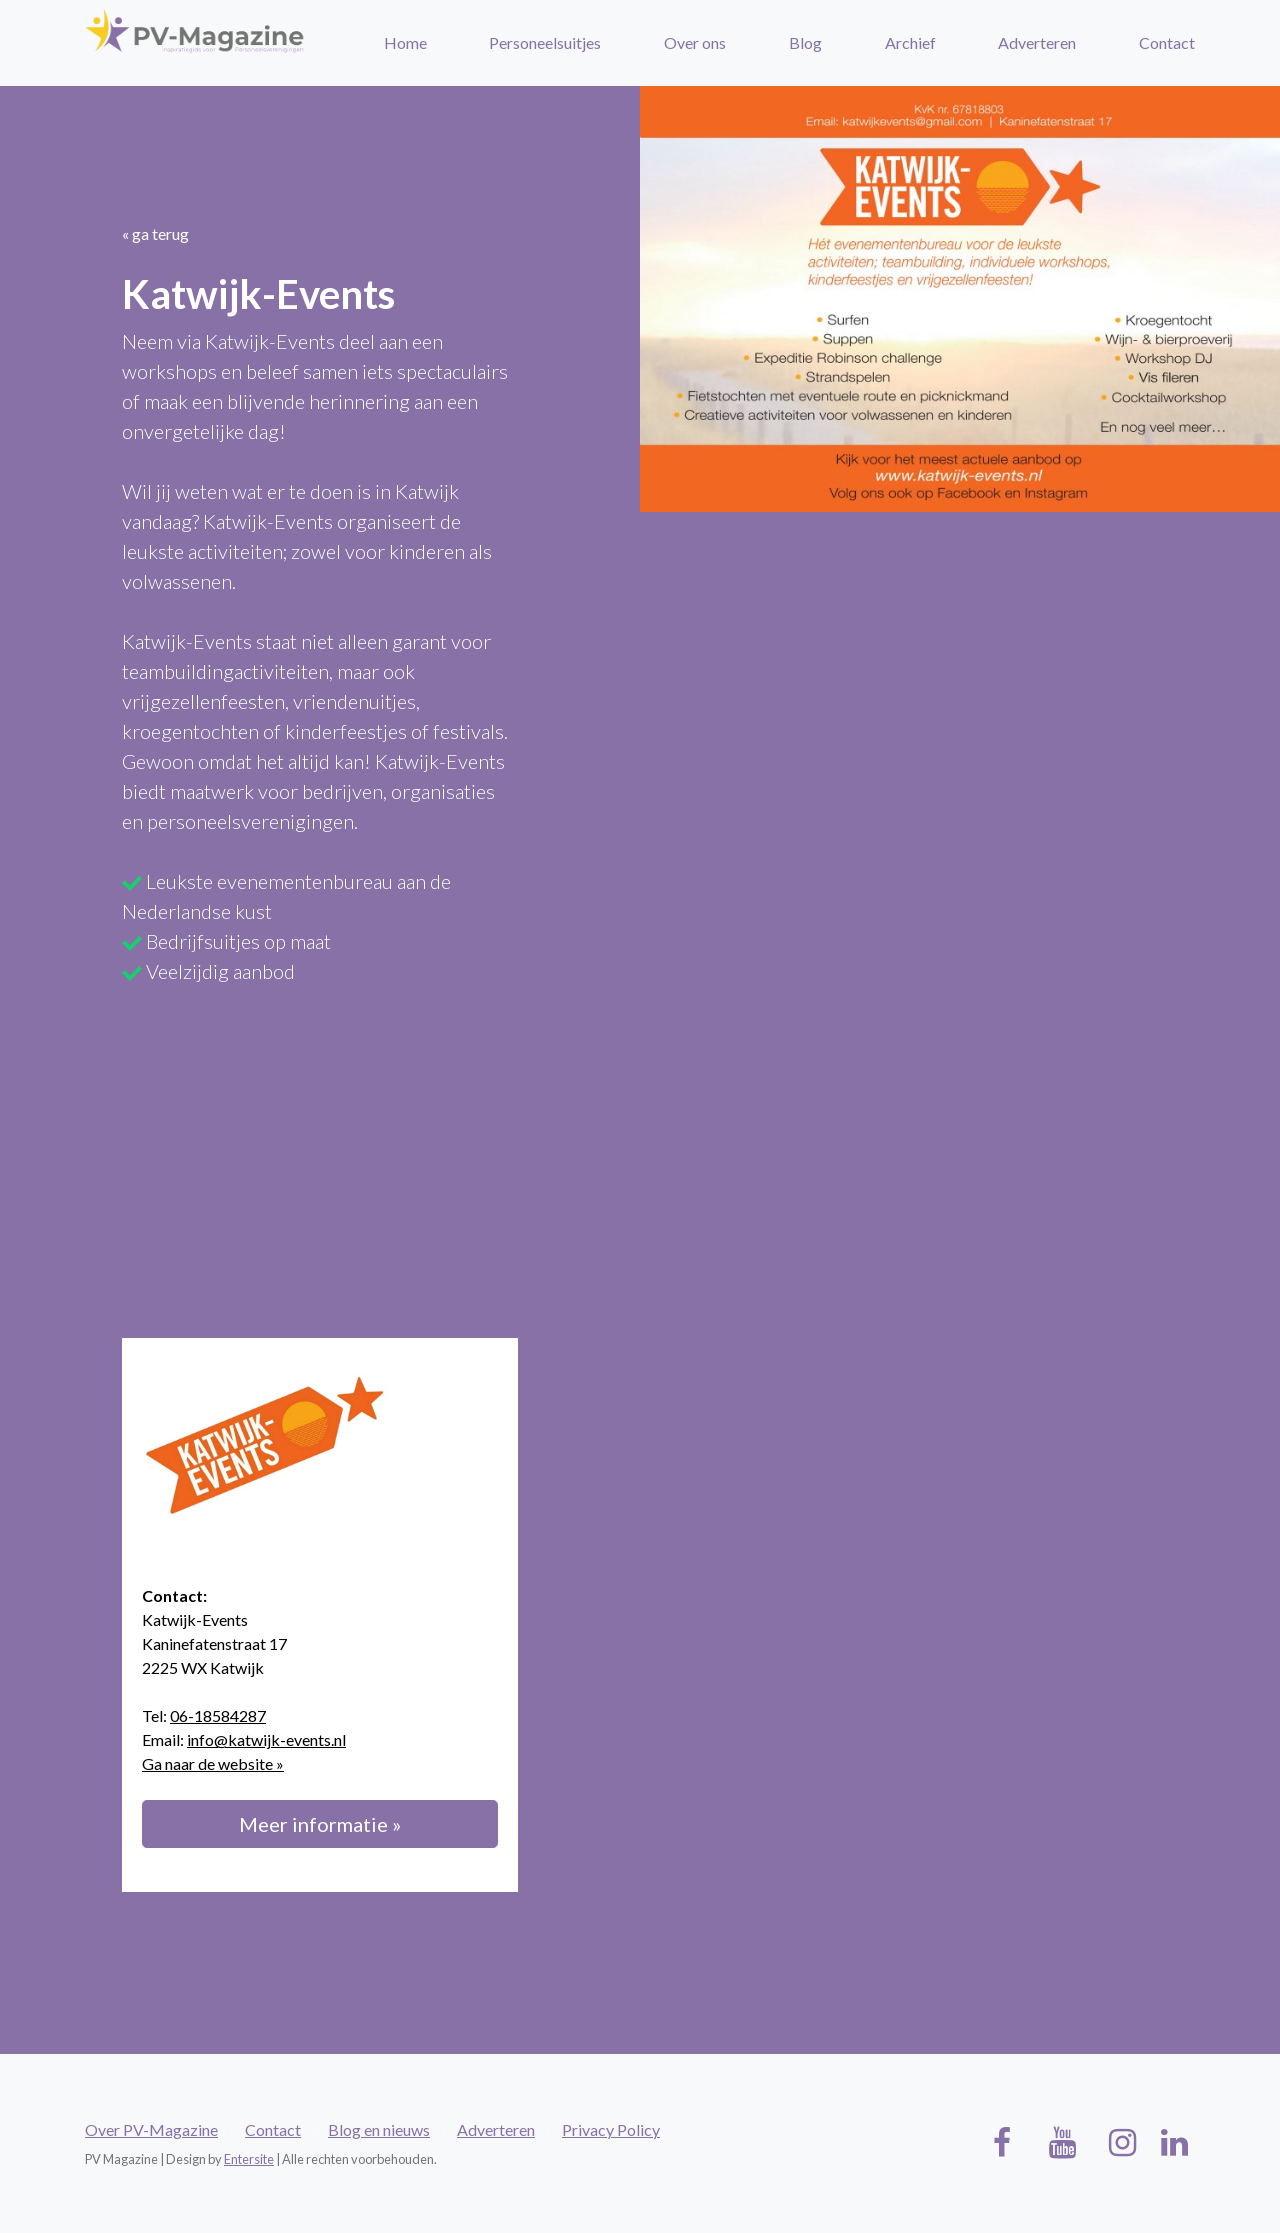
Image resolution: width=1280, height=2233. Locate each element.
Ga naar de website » (213, 1763)
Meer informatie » (320, 1824)
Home (405, 42)
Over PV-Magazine (151, 2129)
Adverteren (1037, 42)
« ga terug (155, 233)
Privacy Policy (611, 2129)
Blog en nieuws (379, 2129)
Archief (910, 42)
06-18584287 (218, 1715)
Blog (805, 42)
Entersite (249, 2159)
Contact (1167, 42)
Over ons (695, 42)
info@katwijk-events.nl (266, 1739)
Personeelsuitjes (545, 42)
